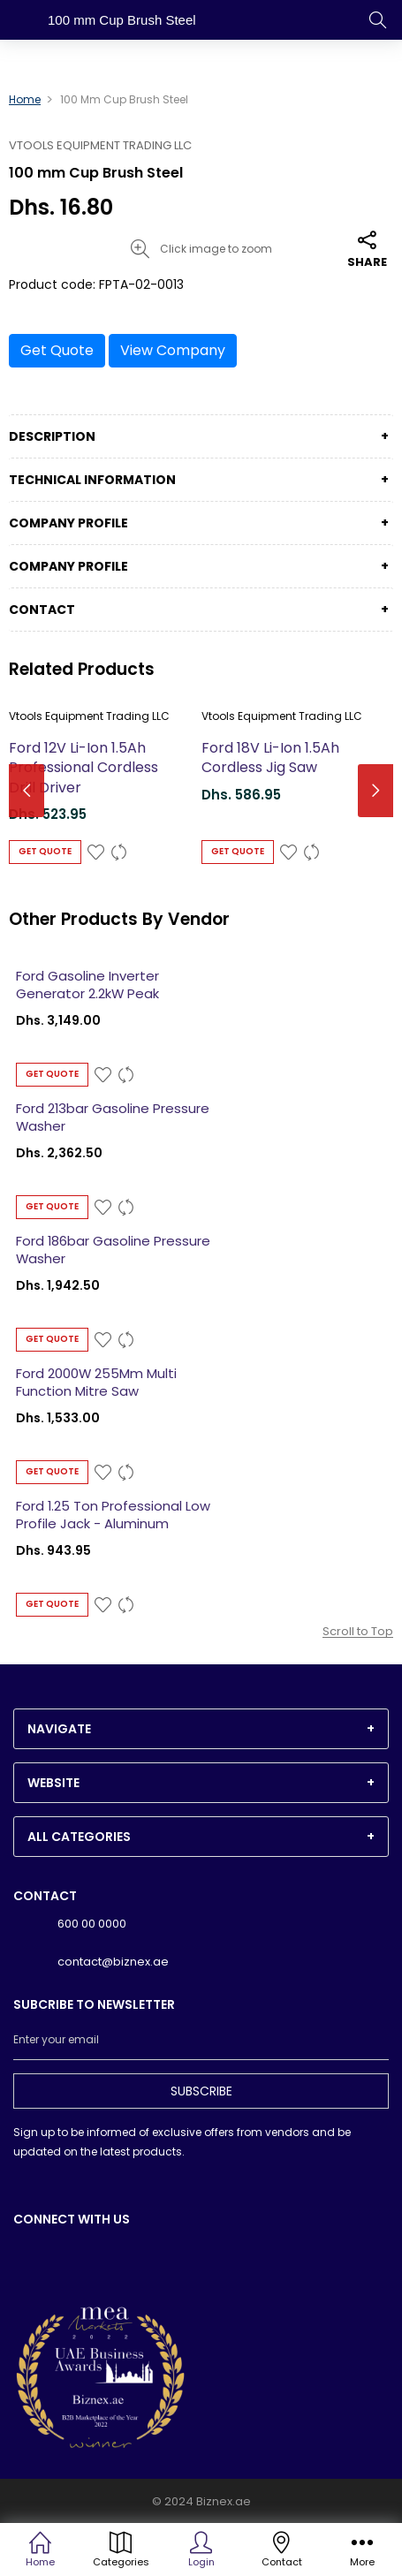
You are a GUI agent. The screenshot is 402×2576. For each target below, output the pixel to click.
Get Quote (57, 350)
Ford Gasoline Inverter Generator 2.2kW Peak (87, 985)
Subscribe (201, 2091)
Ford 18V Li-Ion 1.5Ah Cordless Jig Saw (270, 757)
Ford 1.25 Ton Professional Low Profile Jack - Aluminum (113, 1515)
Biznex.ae (223, 2501)
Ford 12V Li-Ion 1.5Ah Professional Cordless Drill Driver (83, 768)
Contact (42, 609)
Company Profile (68, 523)
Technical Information (92, 480)
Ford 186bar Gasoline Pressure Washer (113, 1250)
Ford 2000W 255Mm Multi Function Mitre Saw (96, 1382)
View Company (172, 350)
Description (52, 436)
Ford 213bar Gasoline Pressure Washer (112, 1117)
